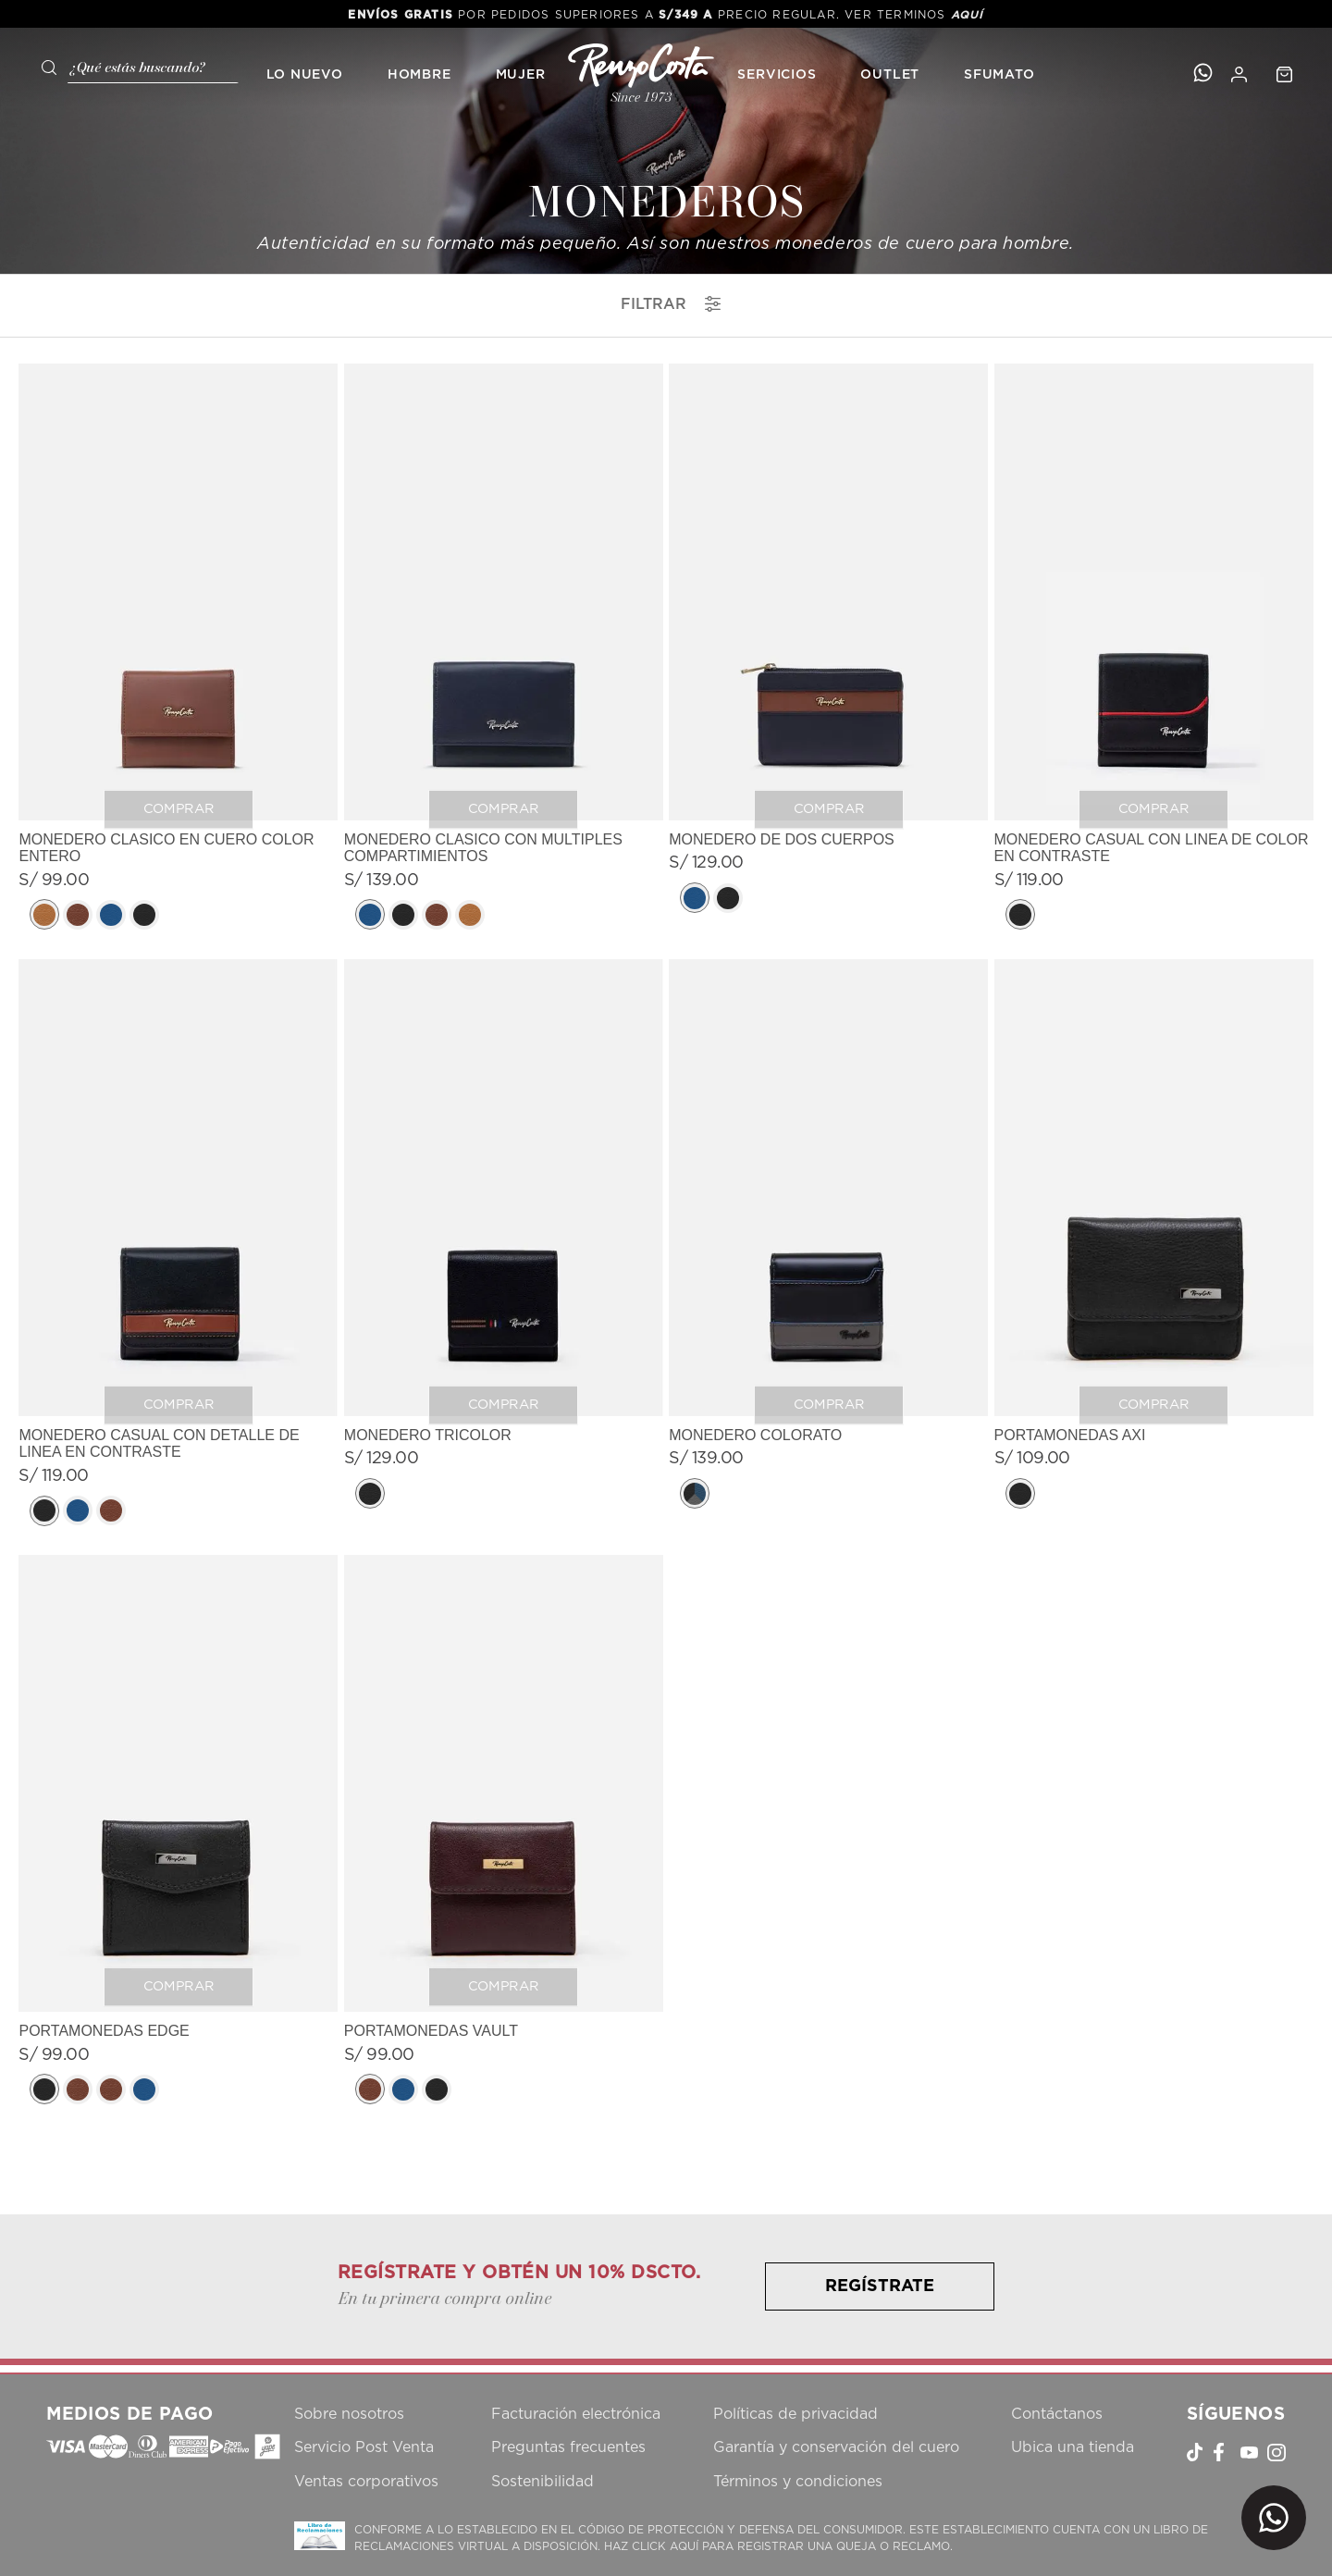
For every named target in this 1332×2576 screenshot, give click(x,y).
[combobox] (133, 65)
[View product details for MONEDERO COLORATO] (828, 1244)
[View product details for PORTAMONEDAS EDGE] (178, 1831)
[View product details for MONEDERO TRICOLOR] (503, 1244)
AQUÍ (967, 14)
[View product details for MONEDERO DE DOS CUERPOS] (828, 649)
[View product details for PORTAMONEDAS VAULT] (503, 1831)
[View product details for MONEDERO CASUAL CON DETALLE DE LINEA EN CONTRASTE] (178, 1244)
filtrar (671, 304)
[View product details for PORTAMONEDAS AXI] (1154, 1244)
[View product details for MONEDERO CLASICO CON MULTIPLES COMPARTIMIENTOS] (503, 649)
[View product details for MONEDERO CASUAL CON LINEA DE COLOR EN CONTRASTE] (1154, 649)
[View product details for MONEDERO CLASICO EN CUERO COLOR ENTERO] (178, 649)
